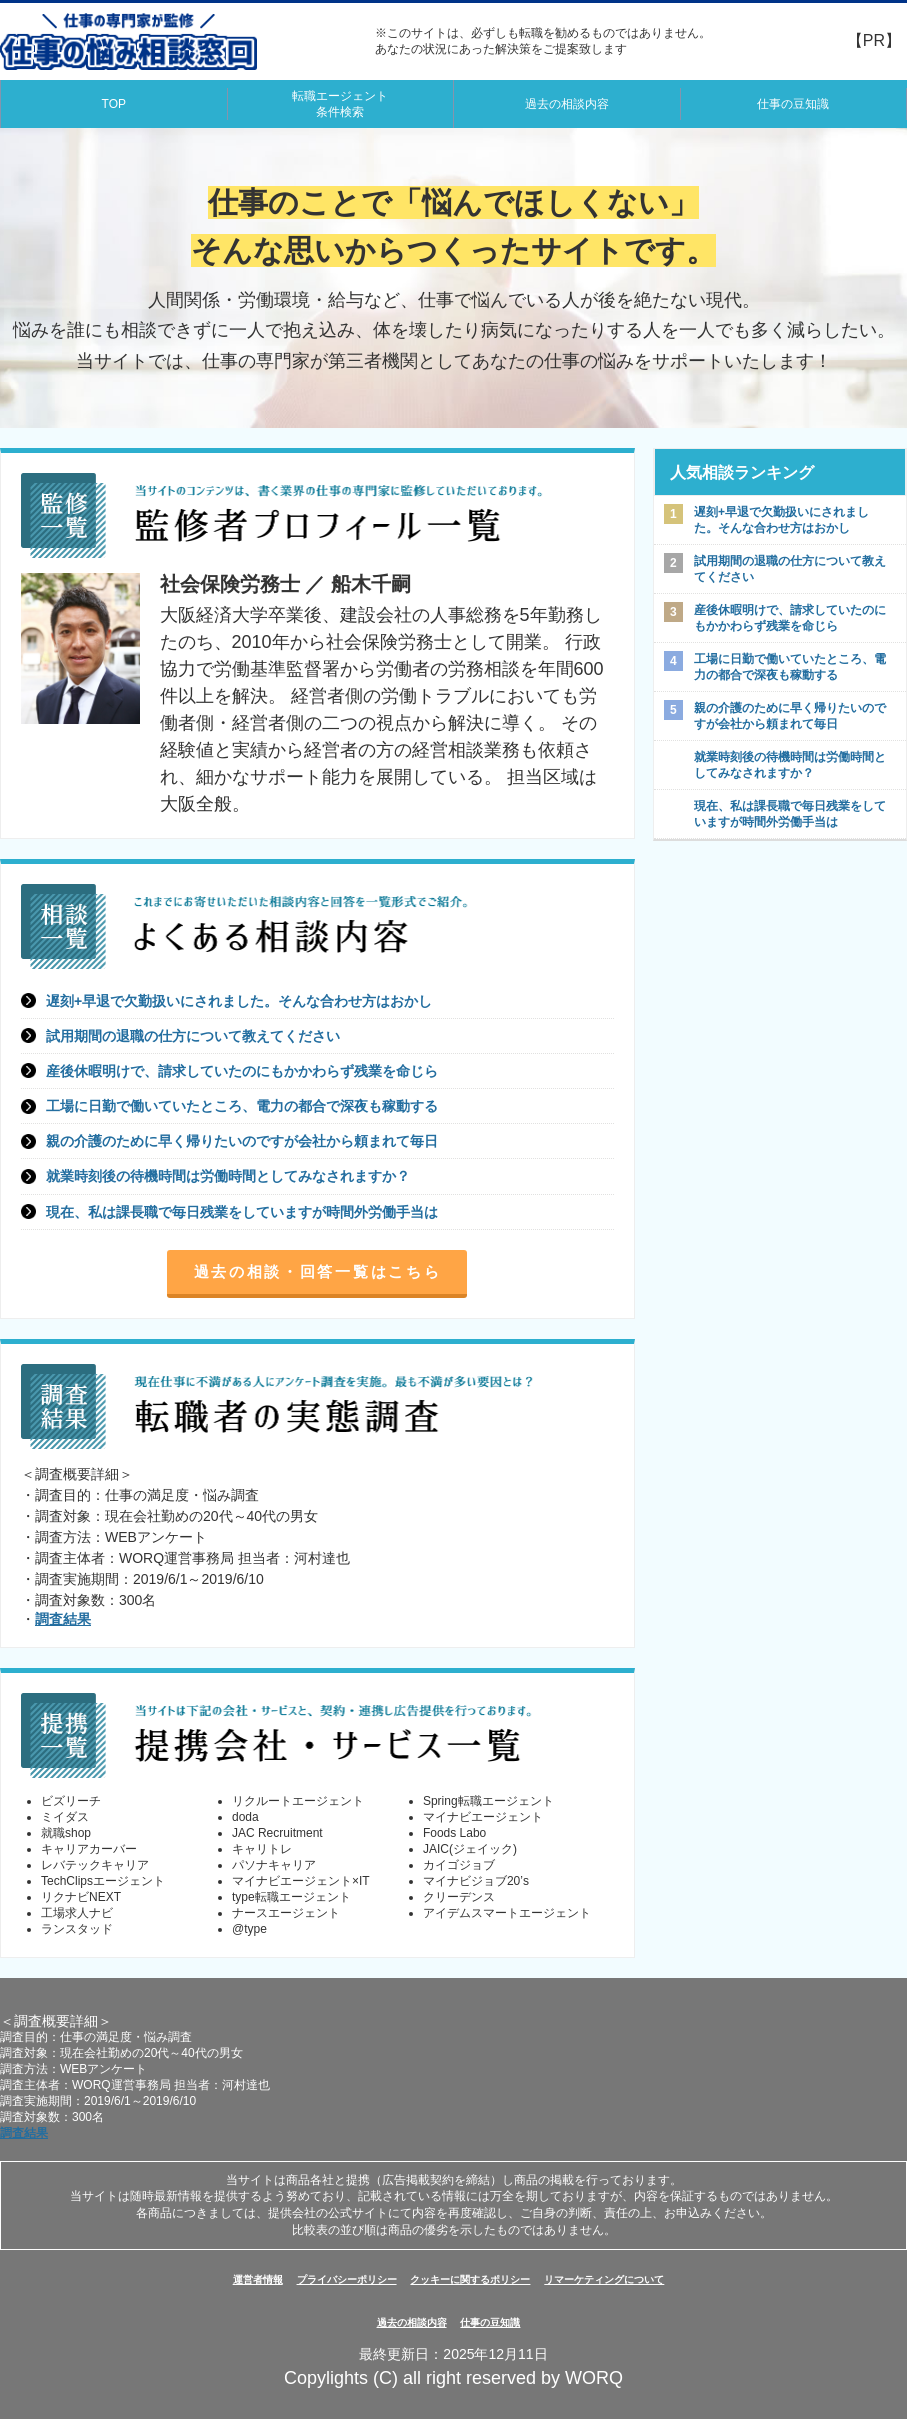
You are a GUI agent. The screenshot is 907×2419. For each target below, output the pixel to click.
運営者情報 (258, 2279)
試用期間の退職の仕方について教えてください (193, 1036)
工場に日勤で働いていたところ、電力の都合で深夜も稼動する (242, 1106)
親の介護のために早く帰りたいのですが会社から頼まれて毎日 (242, 1141)
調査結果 (63, 1619)
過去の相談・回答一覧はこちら (318, 1271)
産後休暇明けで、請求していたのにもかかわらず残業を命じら (242, 1071)
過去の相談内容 (567, 104)
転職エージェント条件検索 (340, 104)
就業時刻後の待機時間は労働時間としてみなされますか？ (228, 1176)
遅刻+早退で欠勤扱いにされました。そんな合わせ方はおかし (239, 1001)
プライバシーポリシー (347, 2279)
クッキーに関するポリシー (470, 2279)
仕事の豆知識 (793, 104)
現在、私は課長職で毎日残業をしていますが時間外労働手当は (242, 1212)
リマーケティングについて (604, 2279)
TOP (114, 104)
